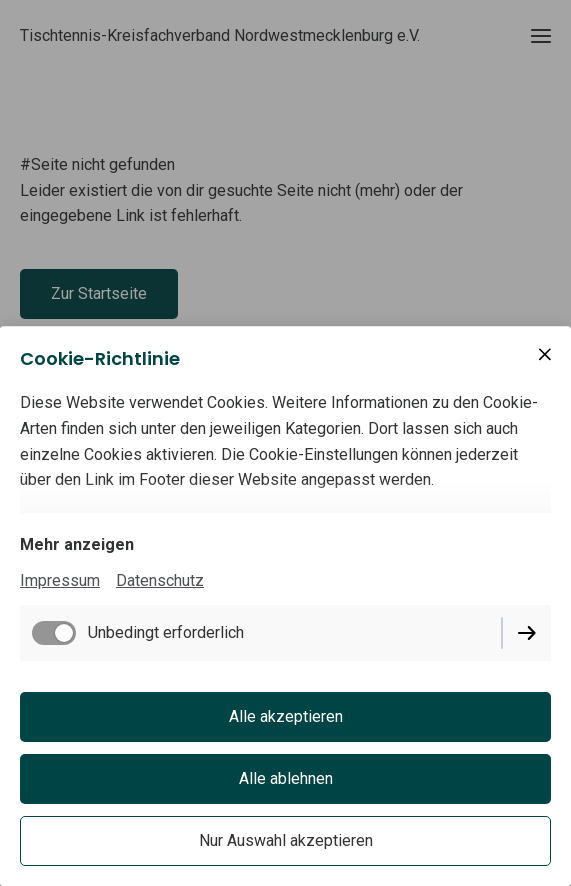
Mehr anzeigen (77, 544)
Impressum (60, 580)
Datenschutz (160, 580)
